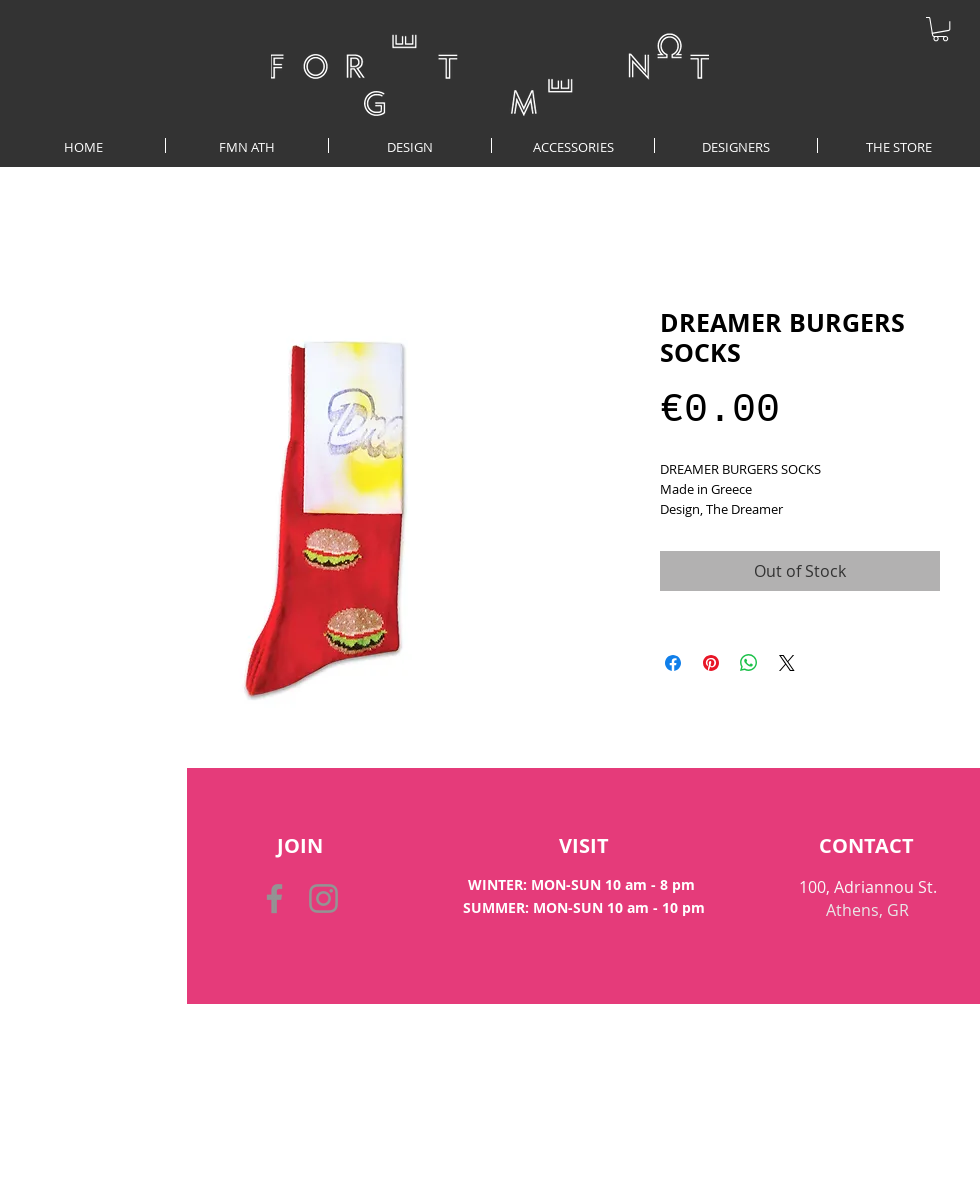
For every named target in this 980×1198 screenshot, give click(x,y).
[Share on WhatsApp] (749, 663)
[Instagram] (323, 898)
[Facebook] (274, 898)
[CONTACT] (866, 846)
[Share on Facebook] (673, 663)
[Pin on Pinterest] (711, 663)
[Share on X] (787, 663)
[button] (940, 29)
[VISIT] (583, 846)
